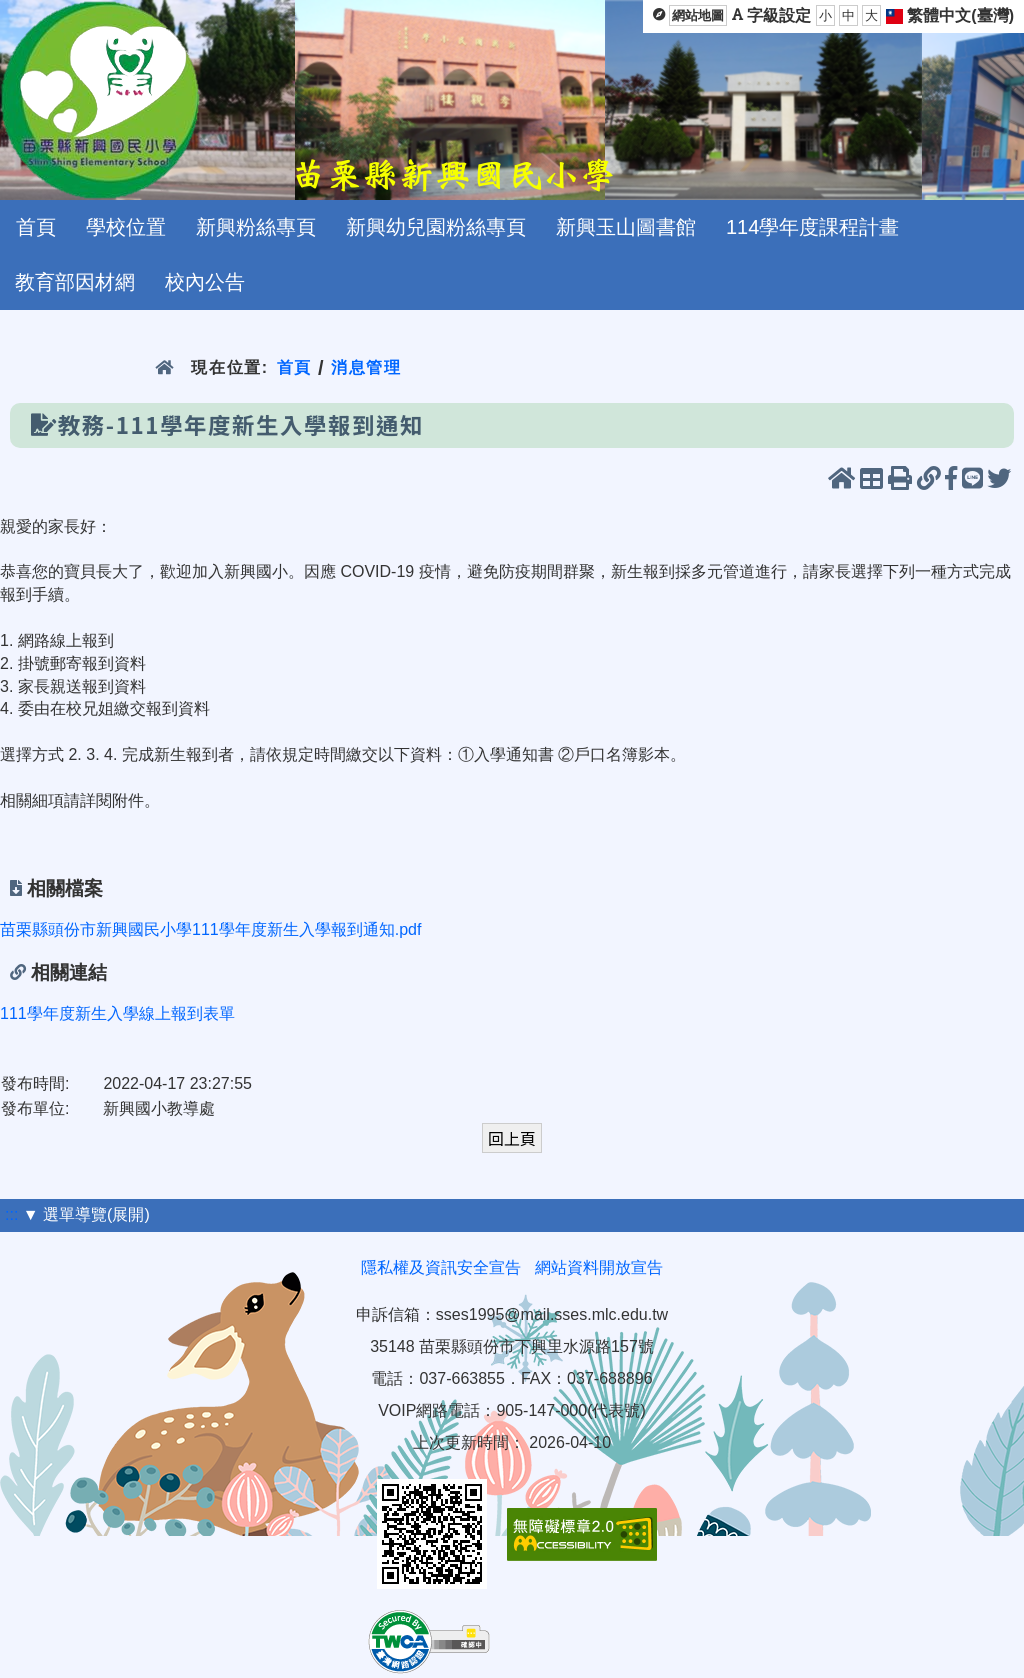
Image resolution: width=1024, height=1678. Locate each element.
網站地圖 (698, 15)
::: (11, 1214)
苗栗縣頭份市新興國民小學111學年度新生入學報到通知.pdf (210, 929)
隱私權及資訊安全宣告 (441, 1267)
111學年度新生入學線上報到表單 (117, 1013)
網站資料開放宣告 (599, 1267)
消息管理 (366, 367)
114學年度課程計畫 (812, 227)
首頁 (36, 227)
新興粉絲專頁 (256, 227)
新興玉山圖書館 (626, 227)
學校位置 (126, 227)
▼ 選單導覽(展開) (86, 1214)
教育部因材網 (75, 282)
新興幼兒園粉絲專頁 (436, 227)
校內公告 (205, 282)
